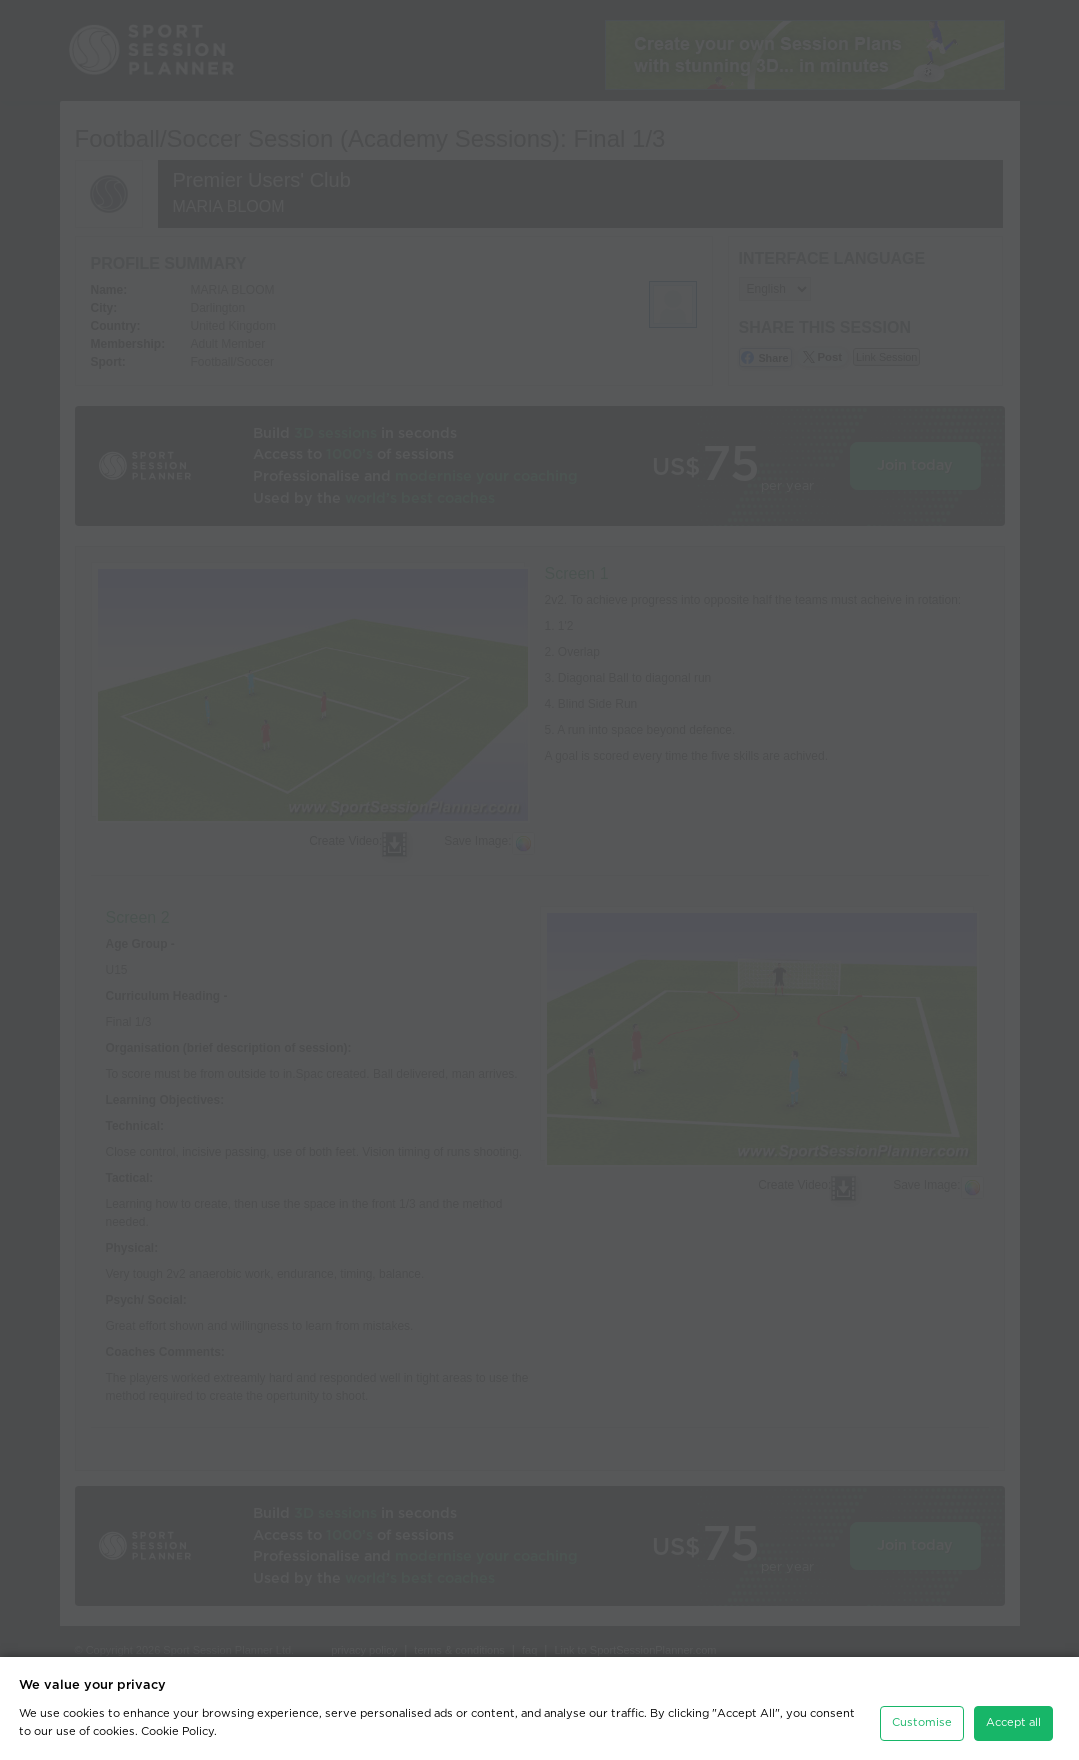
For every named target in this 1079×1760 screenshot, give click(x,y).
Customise (922, 1722)
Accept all (1013, 1722)
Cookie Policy (177, 1731)
